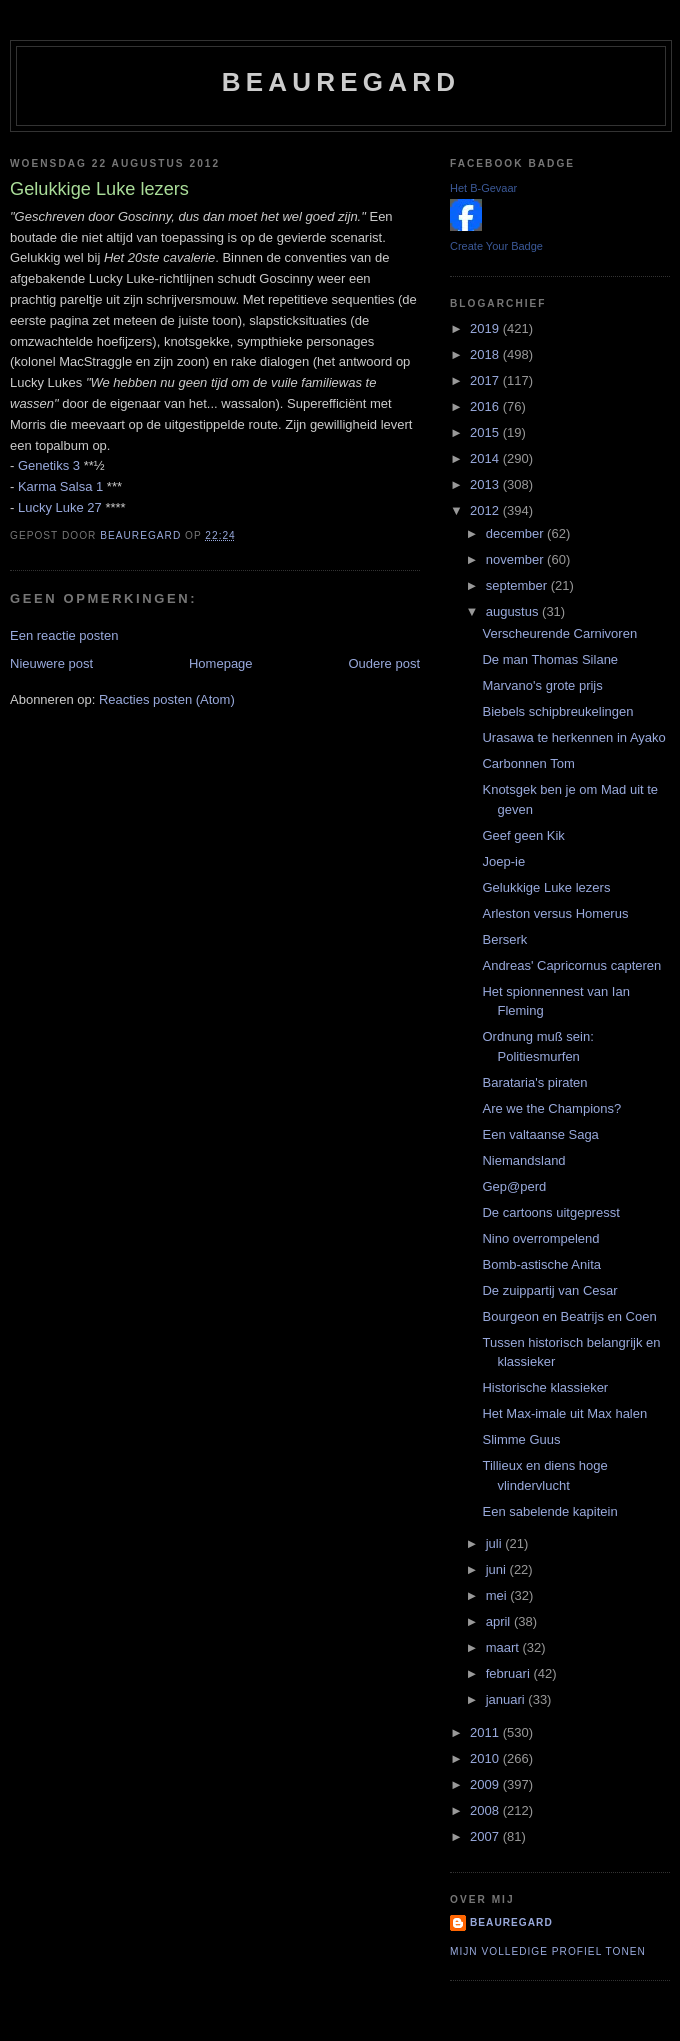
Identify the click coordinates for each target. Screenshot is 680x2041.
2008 (486, 1810)
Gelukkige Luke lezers (546, 887)
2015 (486, 432)
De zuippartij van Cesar (549, 1290)
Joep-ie (503, 861)
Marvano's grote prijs (542, 685)
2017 (486, 380)
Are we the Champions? (551, 1108)
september (518, 585)
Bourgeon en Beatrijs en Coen (569, 1316)
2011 (486, 1732)
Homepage (221, 663)
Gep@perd (514, 1186)
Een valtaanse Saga (540, 1134)
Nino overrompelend (540, 1238)
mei (498, 1595)
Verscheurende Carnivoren (559, 633)
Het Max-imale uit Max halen (564, 1413)
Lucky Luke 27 (60, 507)
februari (510, 1673)
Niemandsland (523, 1160)
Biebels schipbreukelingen (557, 711)
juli (496, 1543)
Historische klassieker (545, 1387)
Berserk (504, 939)
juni (498, 1569)
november (516, 559)
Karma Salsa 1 (60, 486)
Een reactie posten (64, 635)
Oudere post (384, 663)
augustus (514, 611)
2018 (486, 354)
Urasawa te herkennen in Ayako (573, 737)
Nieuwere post (51, 663)
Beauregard (341, 82)
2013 (486, 484)
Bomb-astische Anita (541, 1264)
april (500, 1621)
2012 (486, 510)
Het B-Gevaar (483, 188)
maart (504, 1647)
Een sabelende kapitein (549, 1511)
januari (507, 1699)
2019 (486, 328)
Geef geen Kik (523, 835)
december (516, 533)
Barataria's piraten (534, 1082)
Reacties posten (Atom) (167, 699)
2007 (486, 1836)
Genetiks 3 (49, 465)
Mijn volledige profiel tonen (548, 1951)
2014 (486, 458)
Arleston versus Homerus (555, 913)
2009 (486, 1784)
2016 (486, 406)
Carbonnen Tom (528, 763)
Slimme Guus (521, 1439)
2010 (486, 1758)
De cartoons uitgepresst (550, 1212)
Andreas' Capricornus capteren (571, 965)
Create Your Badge (496, 246)
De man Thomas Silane (550, 659)
